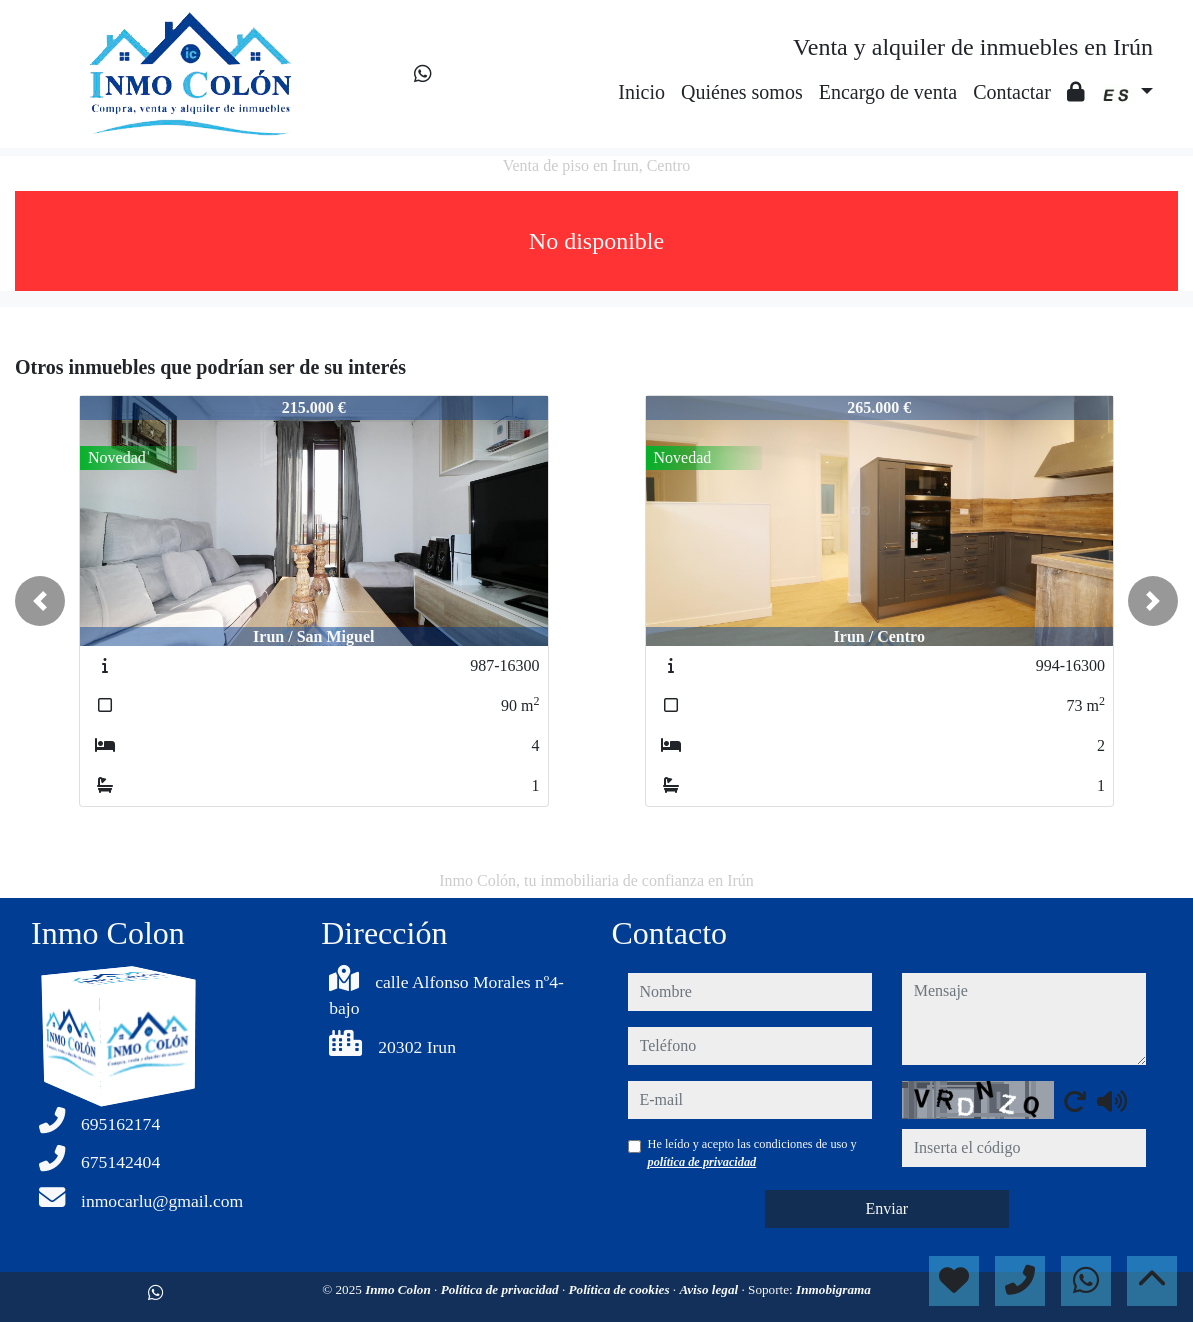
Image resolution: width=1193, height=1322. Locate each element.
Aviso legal (710, 1289)
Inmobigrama (833, 1289)
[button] (40, 601)
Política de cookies (620, 1289)
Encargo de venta (888, 92)
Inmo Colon (399, 1289)
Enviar (886, 1208)
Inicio (641, 92)
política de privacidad (702, 1162)
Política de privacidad (501, 1289)
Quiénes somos (742, 92)
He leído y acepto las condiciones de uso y (752, 1153)
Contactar (1012, 92)
